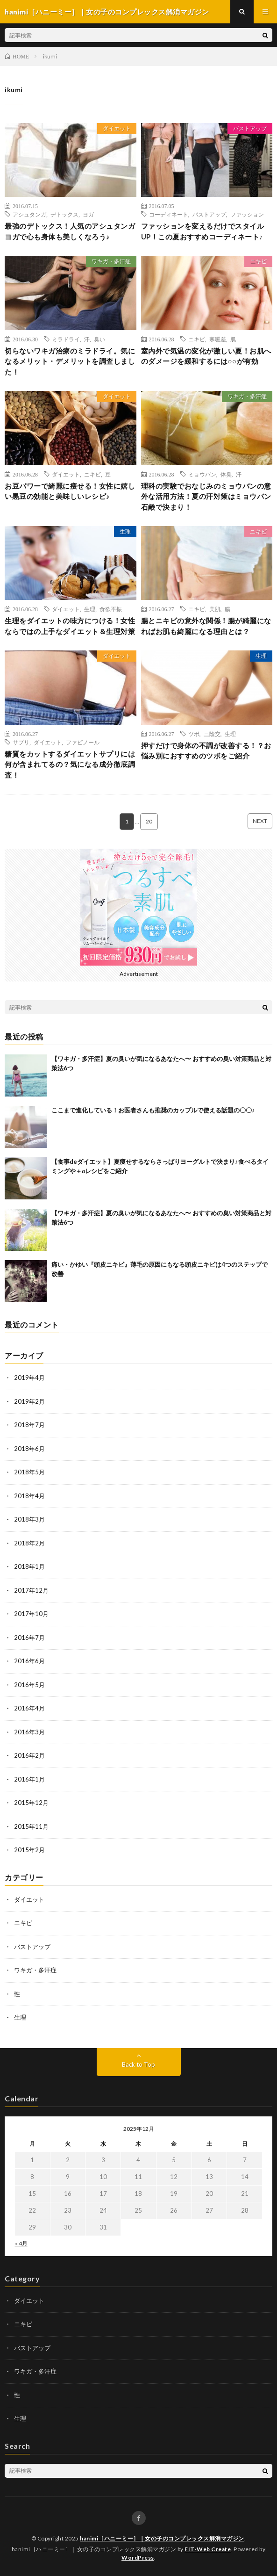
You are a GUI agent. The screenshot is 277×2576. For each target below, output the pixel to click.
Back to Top (138, 2064)
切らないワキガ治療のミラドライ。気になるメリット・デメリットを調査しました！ (70, 361)
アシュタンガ (29, 214)
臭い (99, 339)
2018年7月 (29, 1425)
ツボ (193, 733)
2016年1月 (29, 1779)
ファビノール (82, 742)
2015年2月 (29, 1850)
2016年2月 (29, 1755)
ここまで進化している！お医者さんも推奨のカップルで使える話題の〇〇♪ (153, 1110)
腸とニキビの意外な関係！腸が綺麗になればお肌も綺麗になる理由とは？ (206, 625)
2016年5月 (29, 1684)
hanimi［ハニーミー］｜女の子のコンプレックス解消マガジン (162, 2538)
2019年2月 (29, 1401)
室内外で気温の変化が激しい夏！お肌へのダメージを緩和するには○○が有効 (206, 356)
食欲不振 (110, 609)
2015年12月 (31, 1802)
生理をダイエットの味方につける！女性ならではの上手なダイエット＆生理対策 (70, 625)
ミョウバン (202, 474)
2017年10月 (31, 1613)
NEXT (260, 820)
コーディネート (168, 214)
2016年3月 (29, 1732)
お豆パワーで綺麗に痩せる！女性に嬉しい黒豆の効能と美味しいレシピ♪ (70, 491)
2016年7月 (29, 1637)
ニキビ (258, 261)
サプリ (21, 742)
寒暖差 (217, 339)
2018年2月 (29, 1543)
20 (149, 821)
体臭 (226, 474)
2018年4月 (29, 1496)
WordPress (137, 2557)
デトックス (64, 214)
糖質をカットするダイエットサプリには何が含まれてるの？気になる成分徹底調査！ (70, 764)
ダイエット (117, 128)
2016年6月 (29, 1661)
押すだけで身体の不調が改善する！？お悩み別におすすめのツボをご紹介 (206, 750)
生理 (125, 531)
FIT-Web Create (208, 2549)
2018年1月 (29, 1566)
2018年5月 (29, 1472)
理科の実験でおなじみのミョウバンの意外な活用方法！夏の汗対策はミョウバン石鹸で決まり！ (206, 496)
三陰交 (212, 733)
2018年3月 (29, 1519)
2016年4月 (29, 1708)
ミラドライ (66, 339)
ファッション (247, 214)
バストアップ (250, 128)
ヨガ (88, 214)
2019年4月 (29, 1377)
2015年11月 (31, 1826)
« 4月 (21, 2243)
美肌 (214, 609)
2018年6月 (29, 1448)
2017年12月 (31, 1590)
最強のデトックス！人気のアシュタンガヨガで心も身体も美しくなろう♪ (70, 231)
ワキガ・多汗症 (111, 261)
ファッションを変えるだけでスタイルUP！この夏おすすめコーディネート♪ (202, 231)
